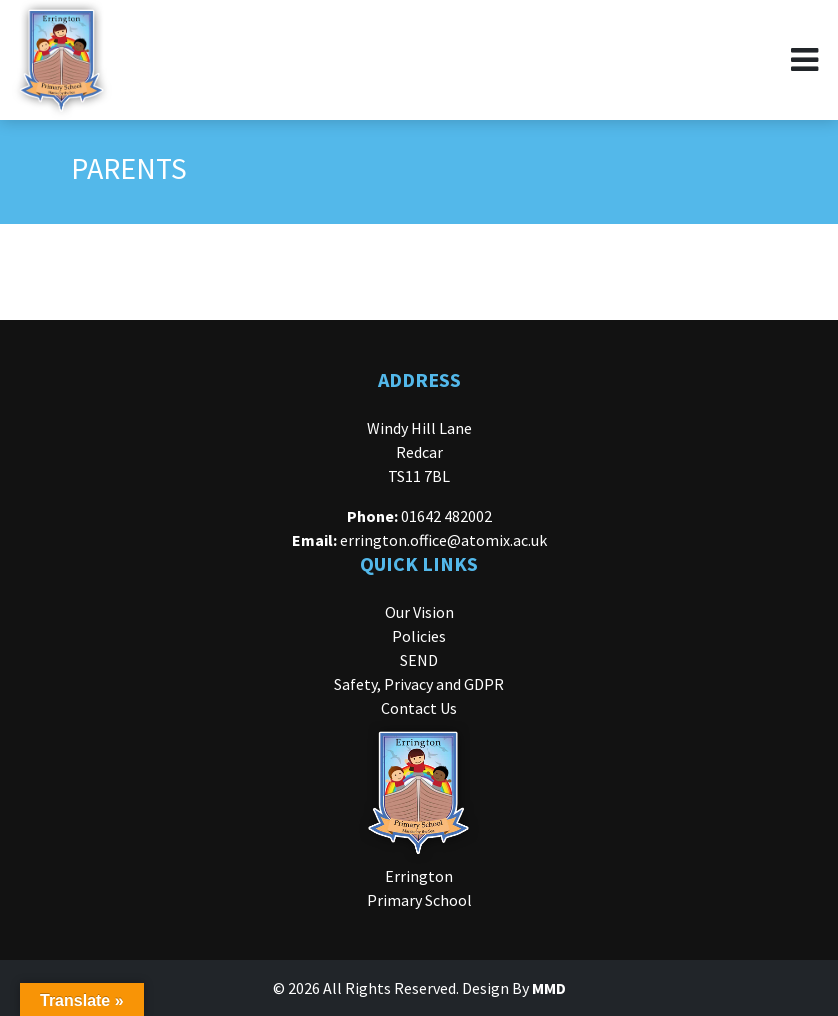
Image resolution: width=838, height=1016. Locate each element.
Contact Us (419, 708)
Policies (419, 636)
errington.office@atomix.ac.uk (443, 540)
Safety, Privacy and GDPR (419, 684)
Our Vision (419, 612)
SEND (419, 660)
